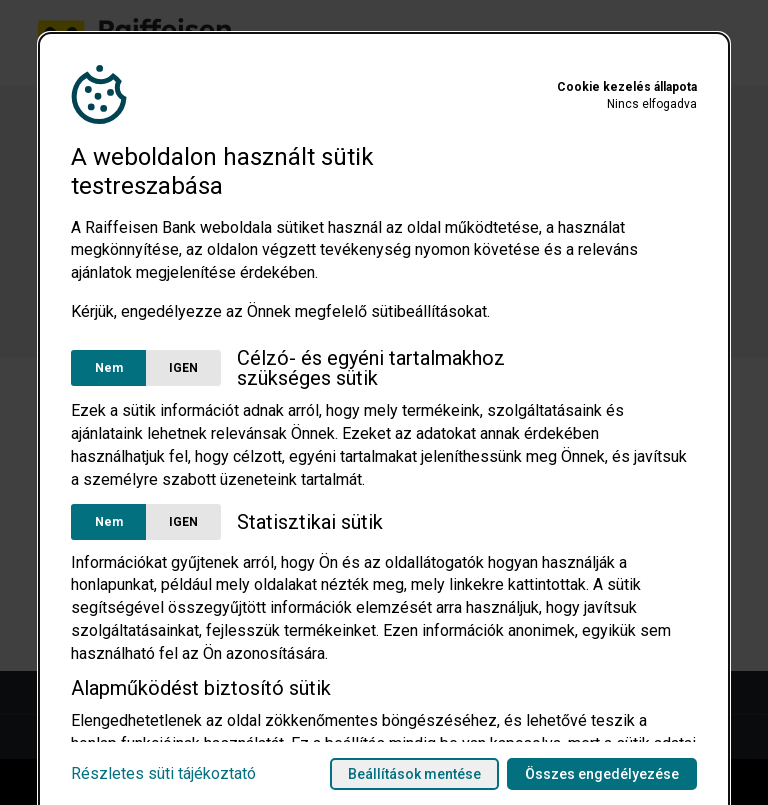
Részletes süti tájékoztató (163, 774)
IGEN (183, 368)
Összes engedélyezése (602, 774)
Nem (109, 368)
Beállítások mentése (414, 774)
